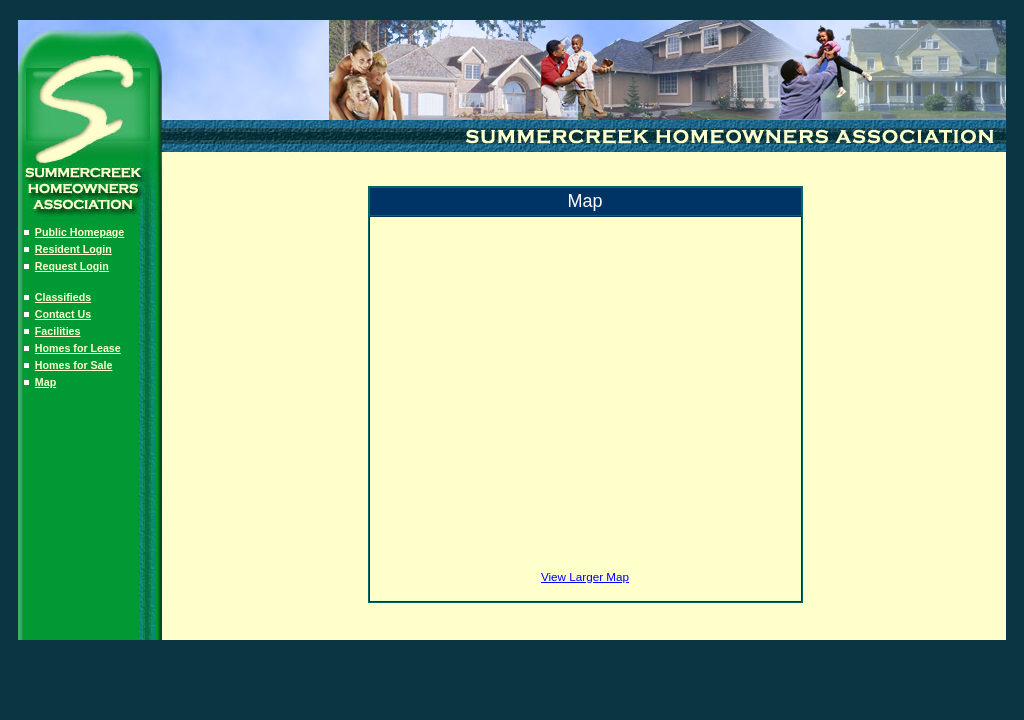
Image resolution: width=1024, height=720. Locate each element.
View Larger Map (585, 576)
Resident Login (73, 249)
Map (45, 382)
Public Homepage (79, 232)
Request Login (72, 266)
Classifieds (63, 297)
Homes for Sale (74, 365)
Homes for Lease (78, 348)
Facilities (58, 331)
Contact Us (63, 314)
